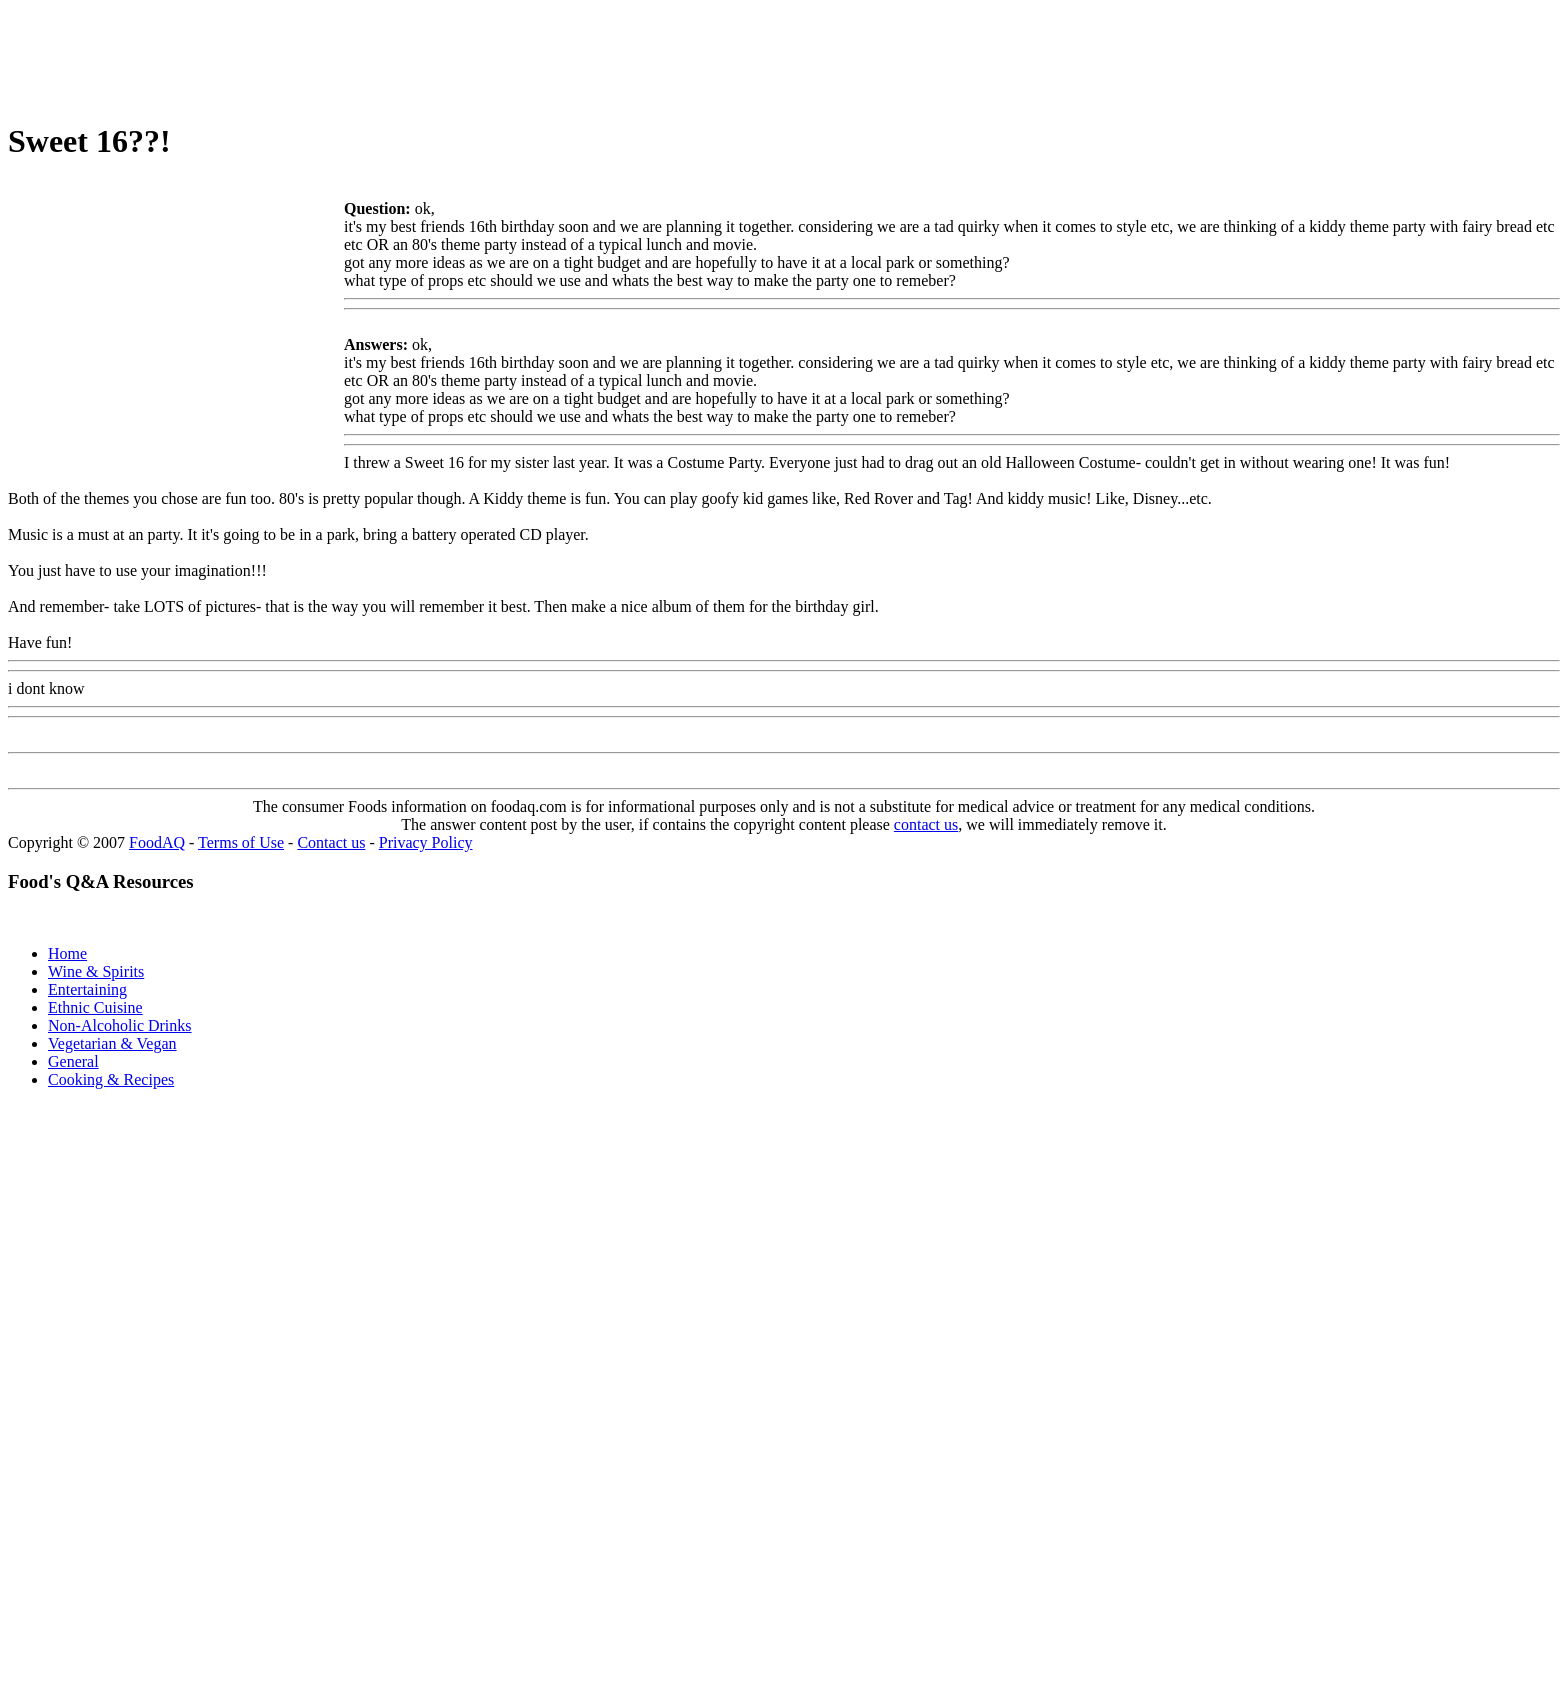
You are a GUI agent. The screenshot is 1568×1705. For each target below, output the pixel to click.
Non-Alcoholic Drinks (120, 1025)
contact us (926, 824)
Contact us (331, 842)
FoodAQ (157, 842)
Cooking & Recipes (111, 1079)
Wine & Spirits (96, 971)
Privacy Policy (426, 842)
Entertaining (87, 989)
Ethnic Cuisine (95, 1007)
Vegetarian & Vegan (112, 1043)
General (73, 1061)
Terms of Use (241, 842)
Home (67, 953)
